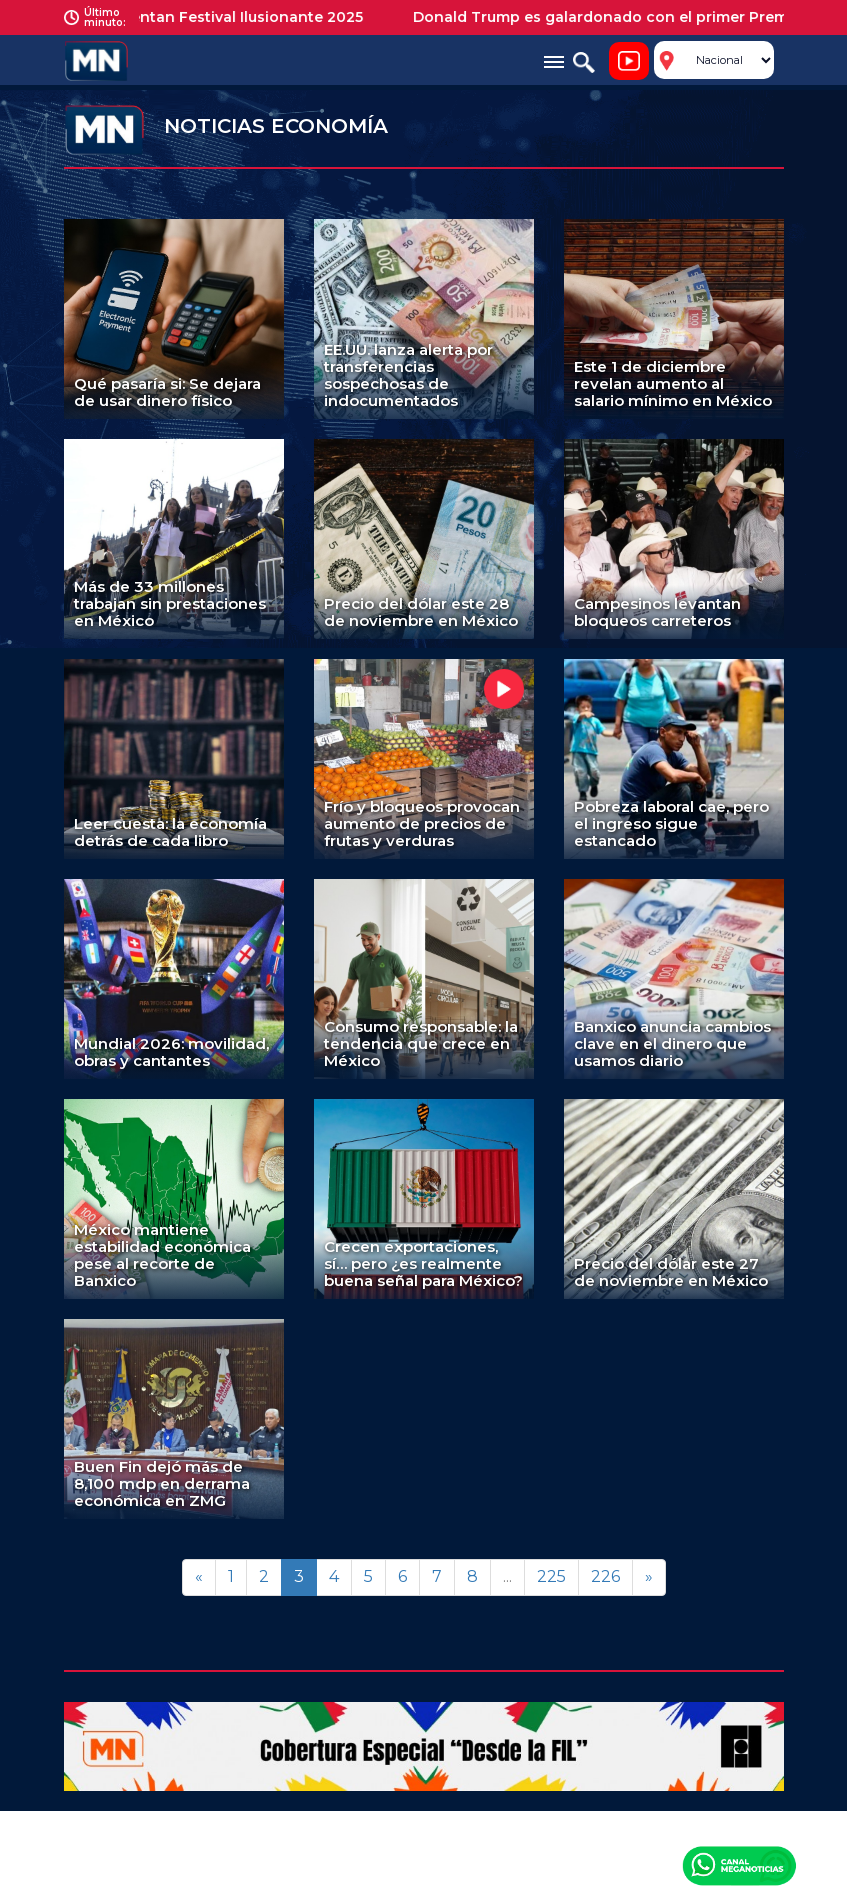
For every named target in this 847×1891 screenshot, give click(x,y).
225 (551, 1576)
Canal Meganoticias (739, 1865)
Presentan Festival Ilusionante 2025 (241, 17)
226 (605, 1576)
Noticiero (629, 61)
